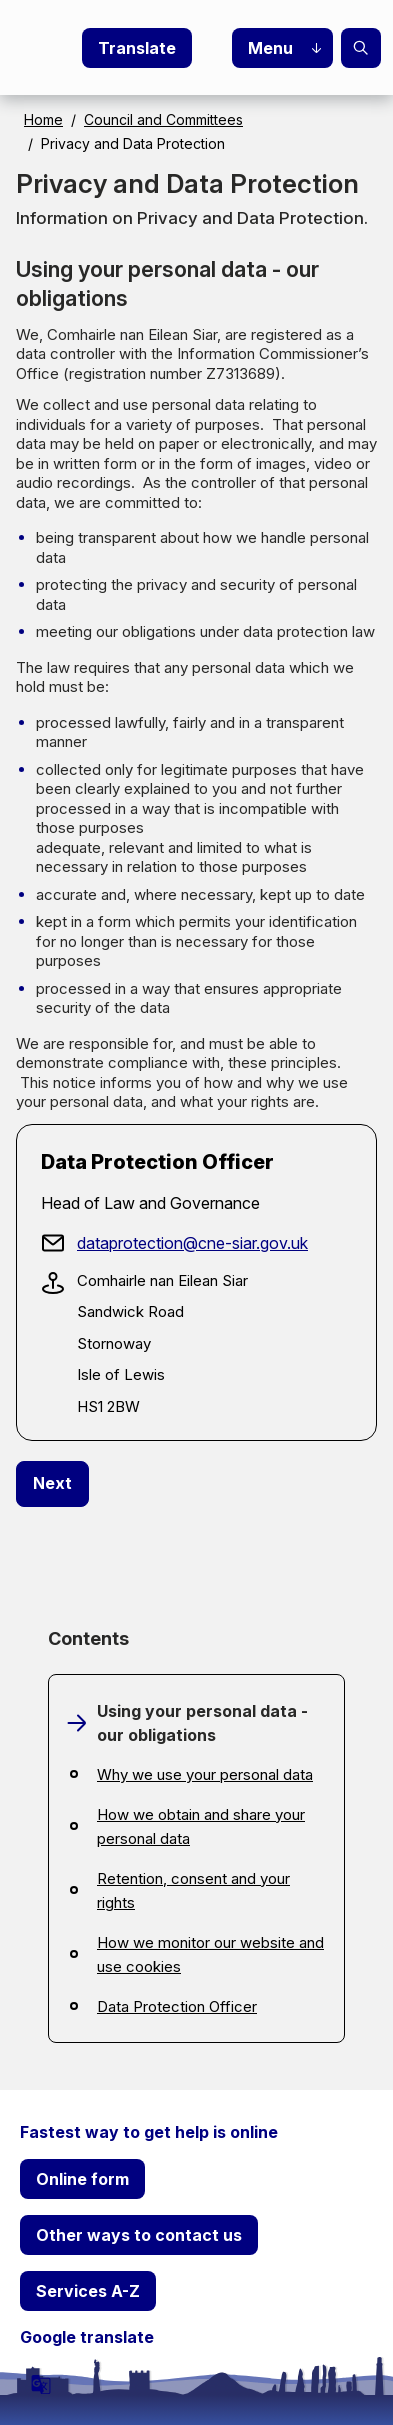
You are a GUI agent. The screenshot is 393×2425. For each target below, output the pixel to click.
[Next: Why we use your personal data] (52, 1484)
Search (361, 48)
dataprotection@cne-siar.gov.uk (192, 1243)
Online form (82, 2179)
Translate (137, 48)
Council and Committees (163, 119)
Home (43, 119)
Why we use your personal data (205, 1774)
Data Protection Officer (177, 2006)
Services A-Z (88, 2291)
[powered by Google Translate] (41, 2384)
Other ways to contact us (139, 2235)
